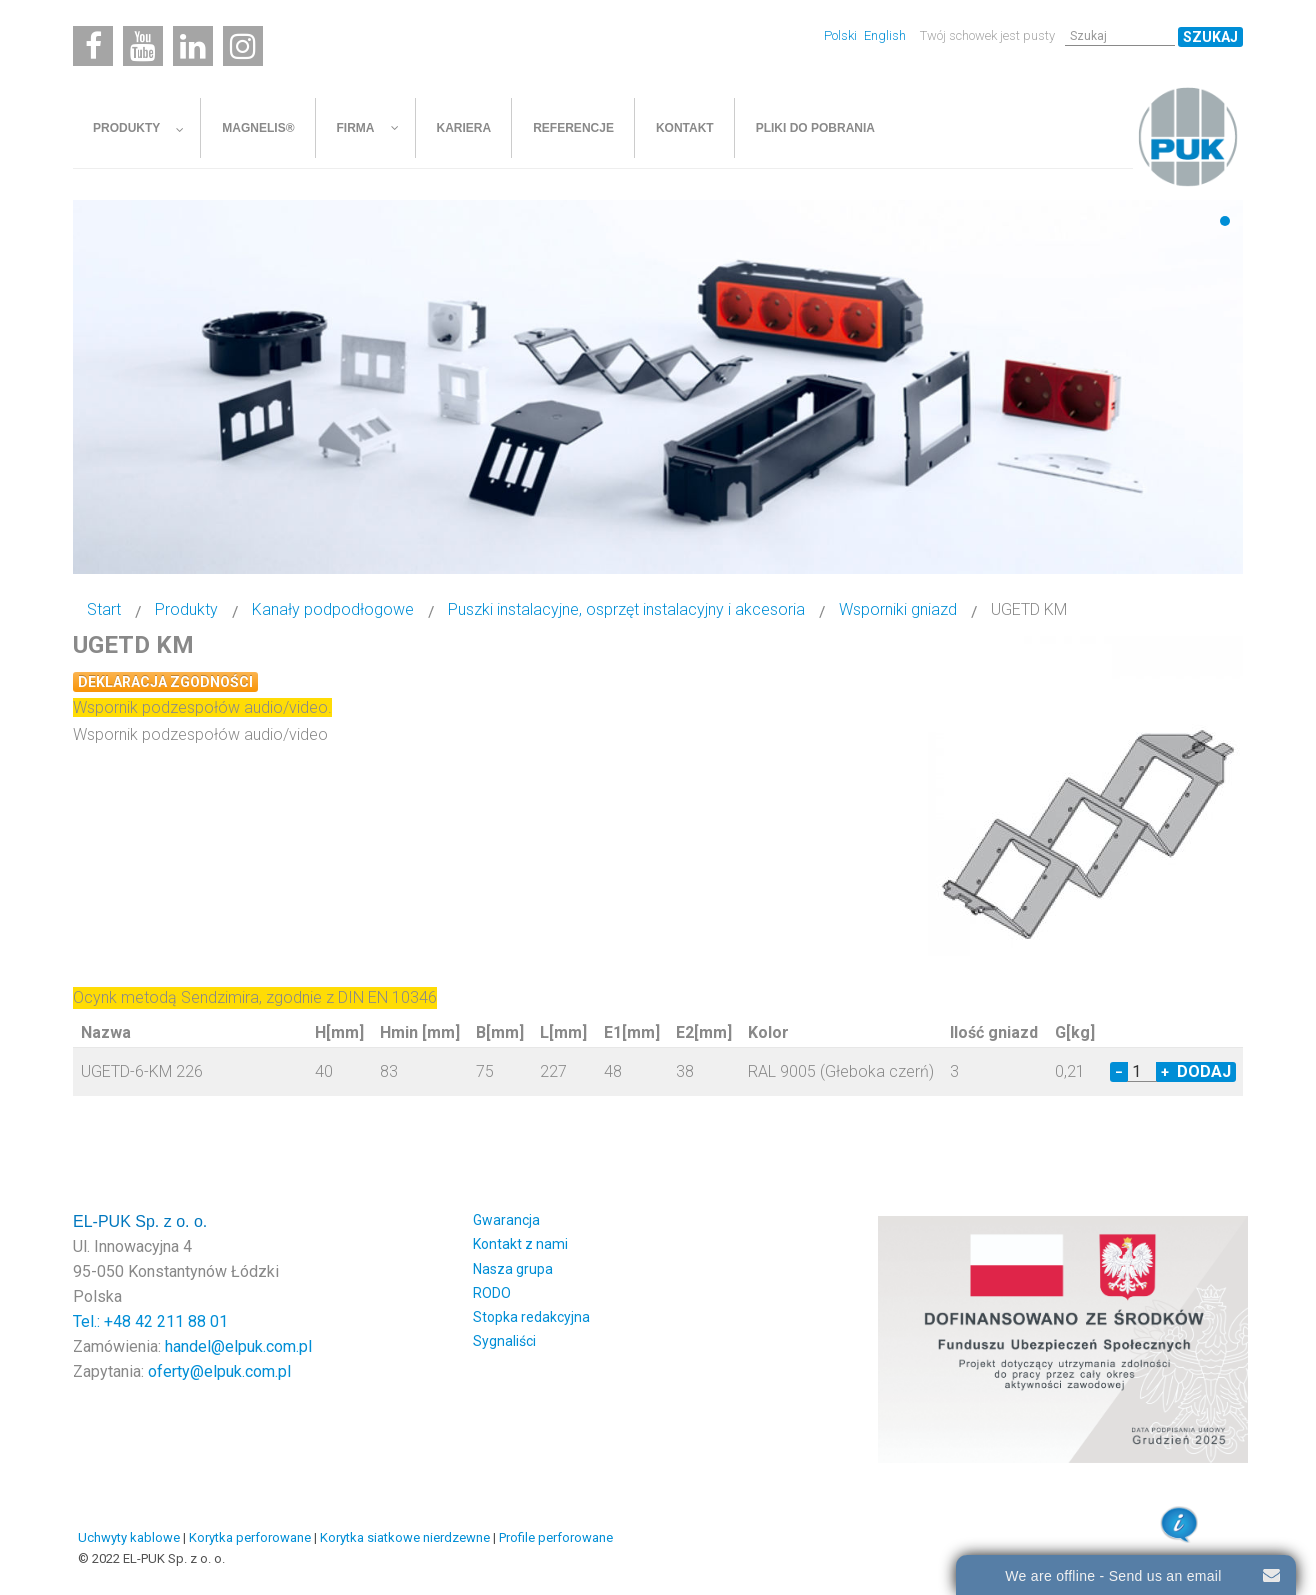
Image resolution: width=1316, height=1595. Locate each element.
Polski (842, 35)
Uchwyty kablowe (129, 1537)
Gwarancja (506, 1220)
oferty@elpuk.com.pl (219, 1371)
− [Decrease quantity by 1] (1119, 1072)
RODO (492, 1293)
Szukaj (1210, 37)
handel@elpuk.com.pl (238, 1346)
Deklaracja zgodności (165, 682)
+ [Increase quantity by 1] (1165, 1072)
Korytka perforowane (250, 1537)
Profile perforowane (556, 1537)
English (885, 35)
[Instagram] (243, 46)
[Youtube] (143, 46)
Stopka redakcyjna (531, 1317)
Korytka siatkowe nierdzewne (405, 1537)
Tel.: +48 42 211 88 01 (150, 1321)
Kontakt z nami (520, 1244)
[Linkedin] (193, 46)
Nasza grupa (513, 1269)
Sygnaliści (504, 1341)
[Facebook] (93, 46)
